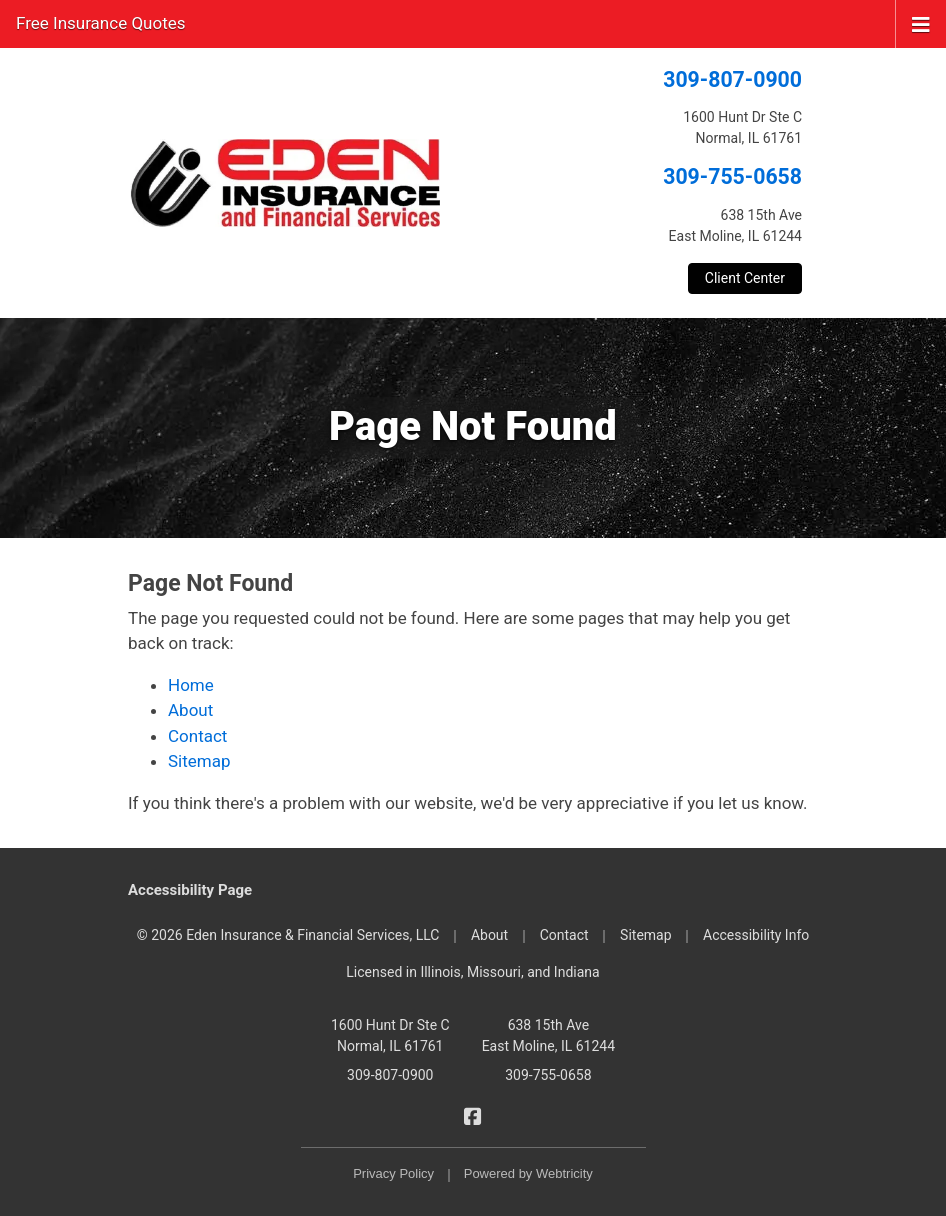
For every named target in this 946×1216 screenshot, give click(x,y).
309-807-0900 (732, 79)
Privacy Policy (393, 1173)
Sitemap (199, 761)
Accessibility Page (190, 890)
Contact (197, 736)
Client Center (745, 278)
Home (191, 685)
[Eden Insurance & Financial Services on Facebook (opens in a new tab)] (473, 1115)
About (190, 710)
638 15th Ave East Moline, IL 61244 (548, 1035)
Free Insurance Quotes (101, 23)
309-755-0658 (732, 176)
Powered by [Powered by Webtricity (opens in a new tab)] (528, 1173)
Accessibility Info (756, 935)
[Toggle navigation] (921, 23)
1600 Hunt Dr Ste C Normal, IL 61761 (390, 1035)
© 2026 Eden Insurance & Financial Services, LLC (288, 935)
